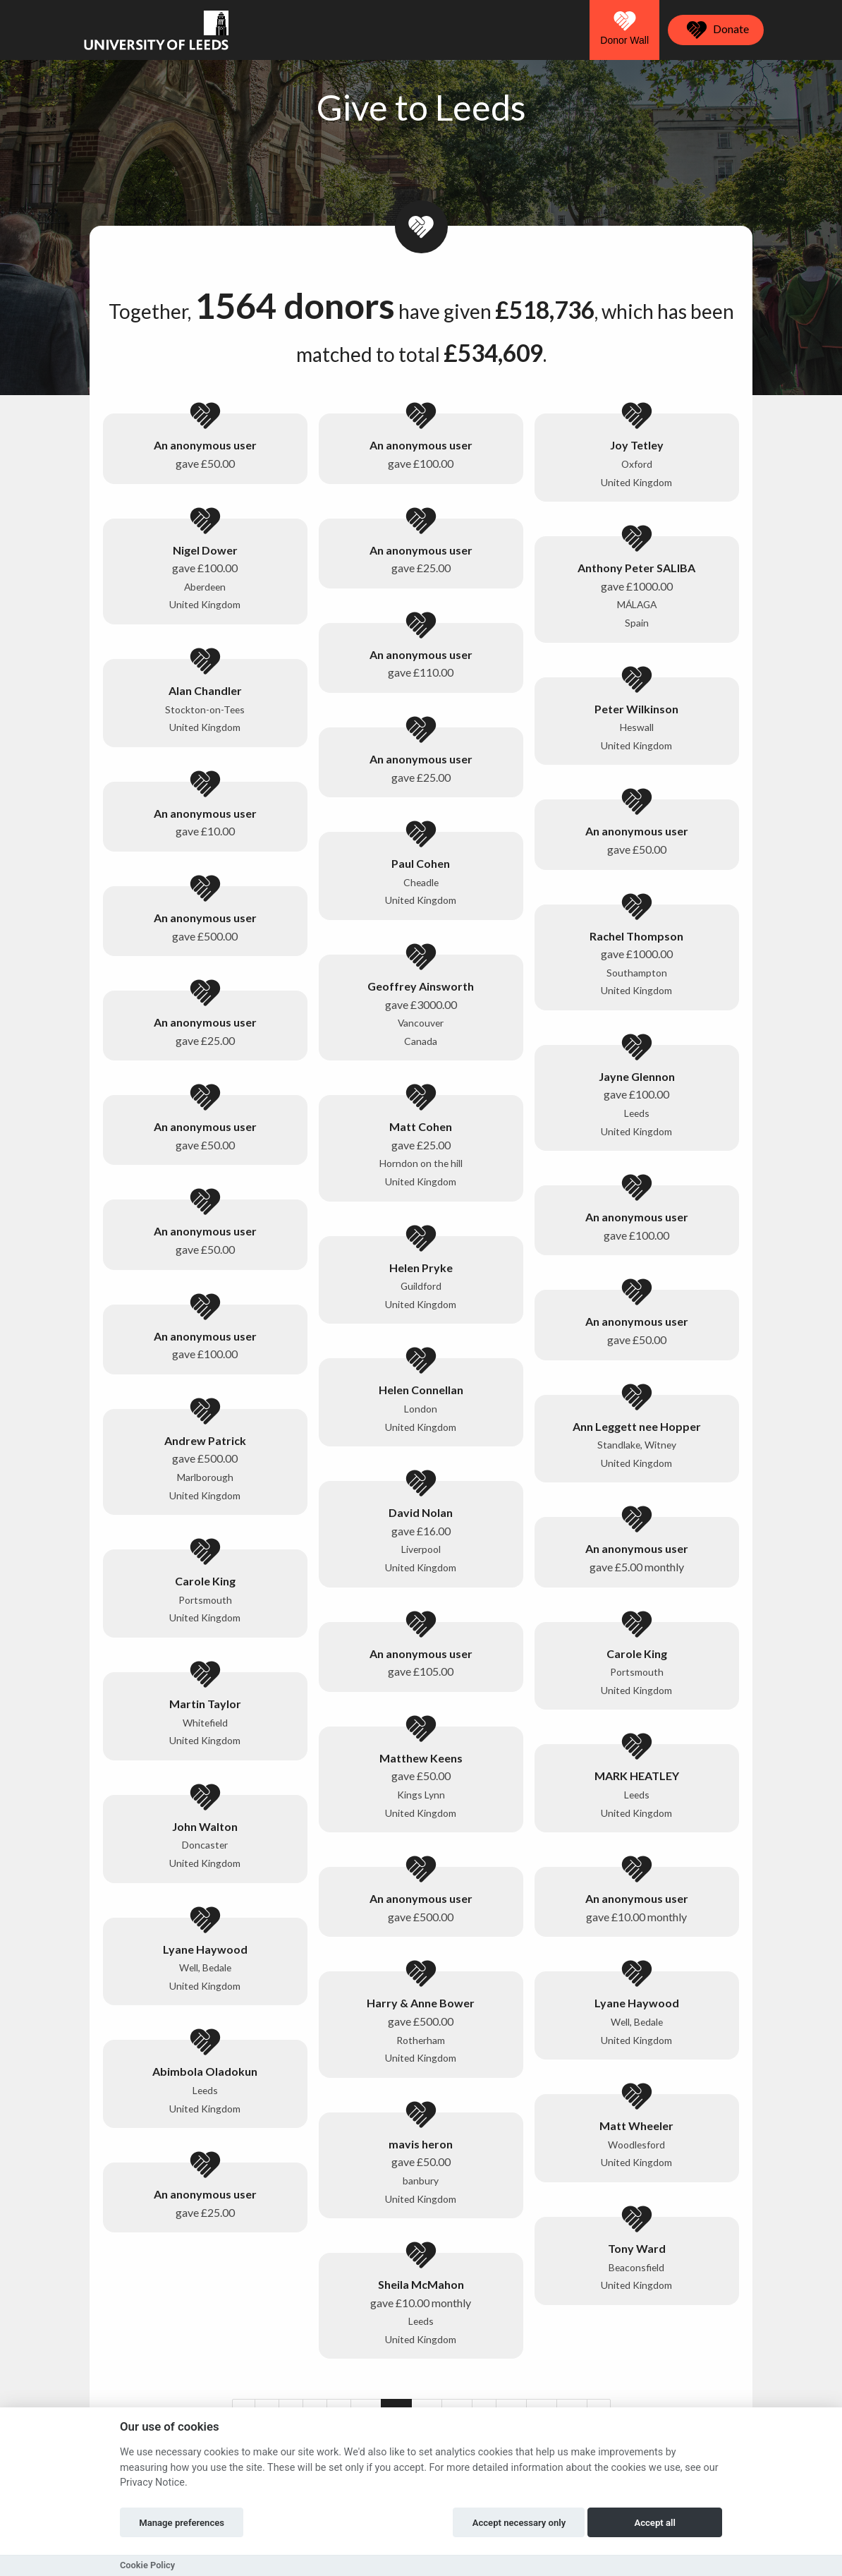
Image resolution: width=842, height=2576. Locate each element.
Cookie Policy (147, 2565)
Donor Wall (624, 28)
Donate (716, 30)
